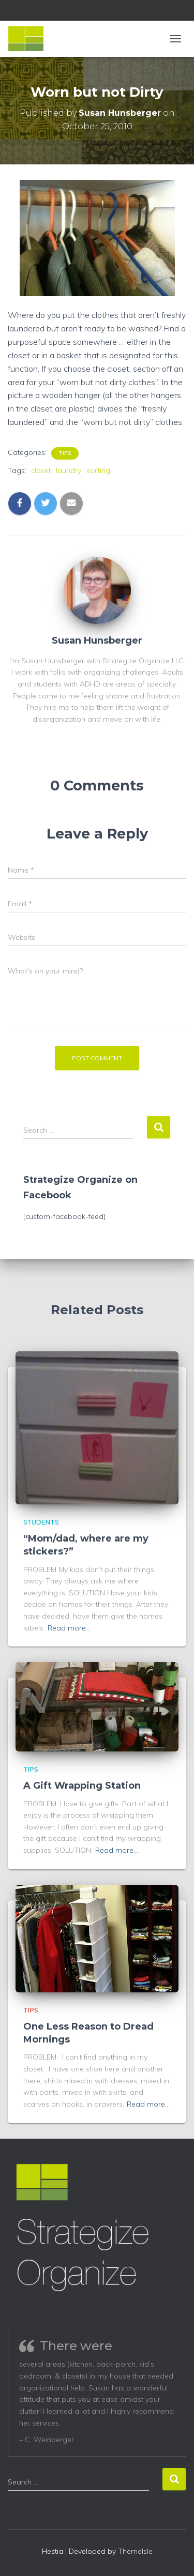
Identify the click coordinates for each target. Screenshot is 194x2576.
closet (41, 470)
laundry (68, 470)
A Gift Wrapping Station (82, 1785)
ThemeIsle (135, 2551)
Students (40, 1522)
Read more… (69, 1628)
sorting (98, 470)
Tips (64, 453)
